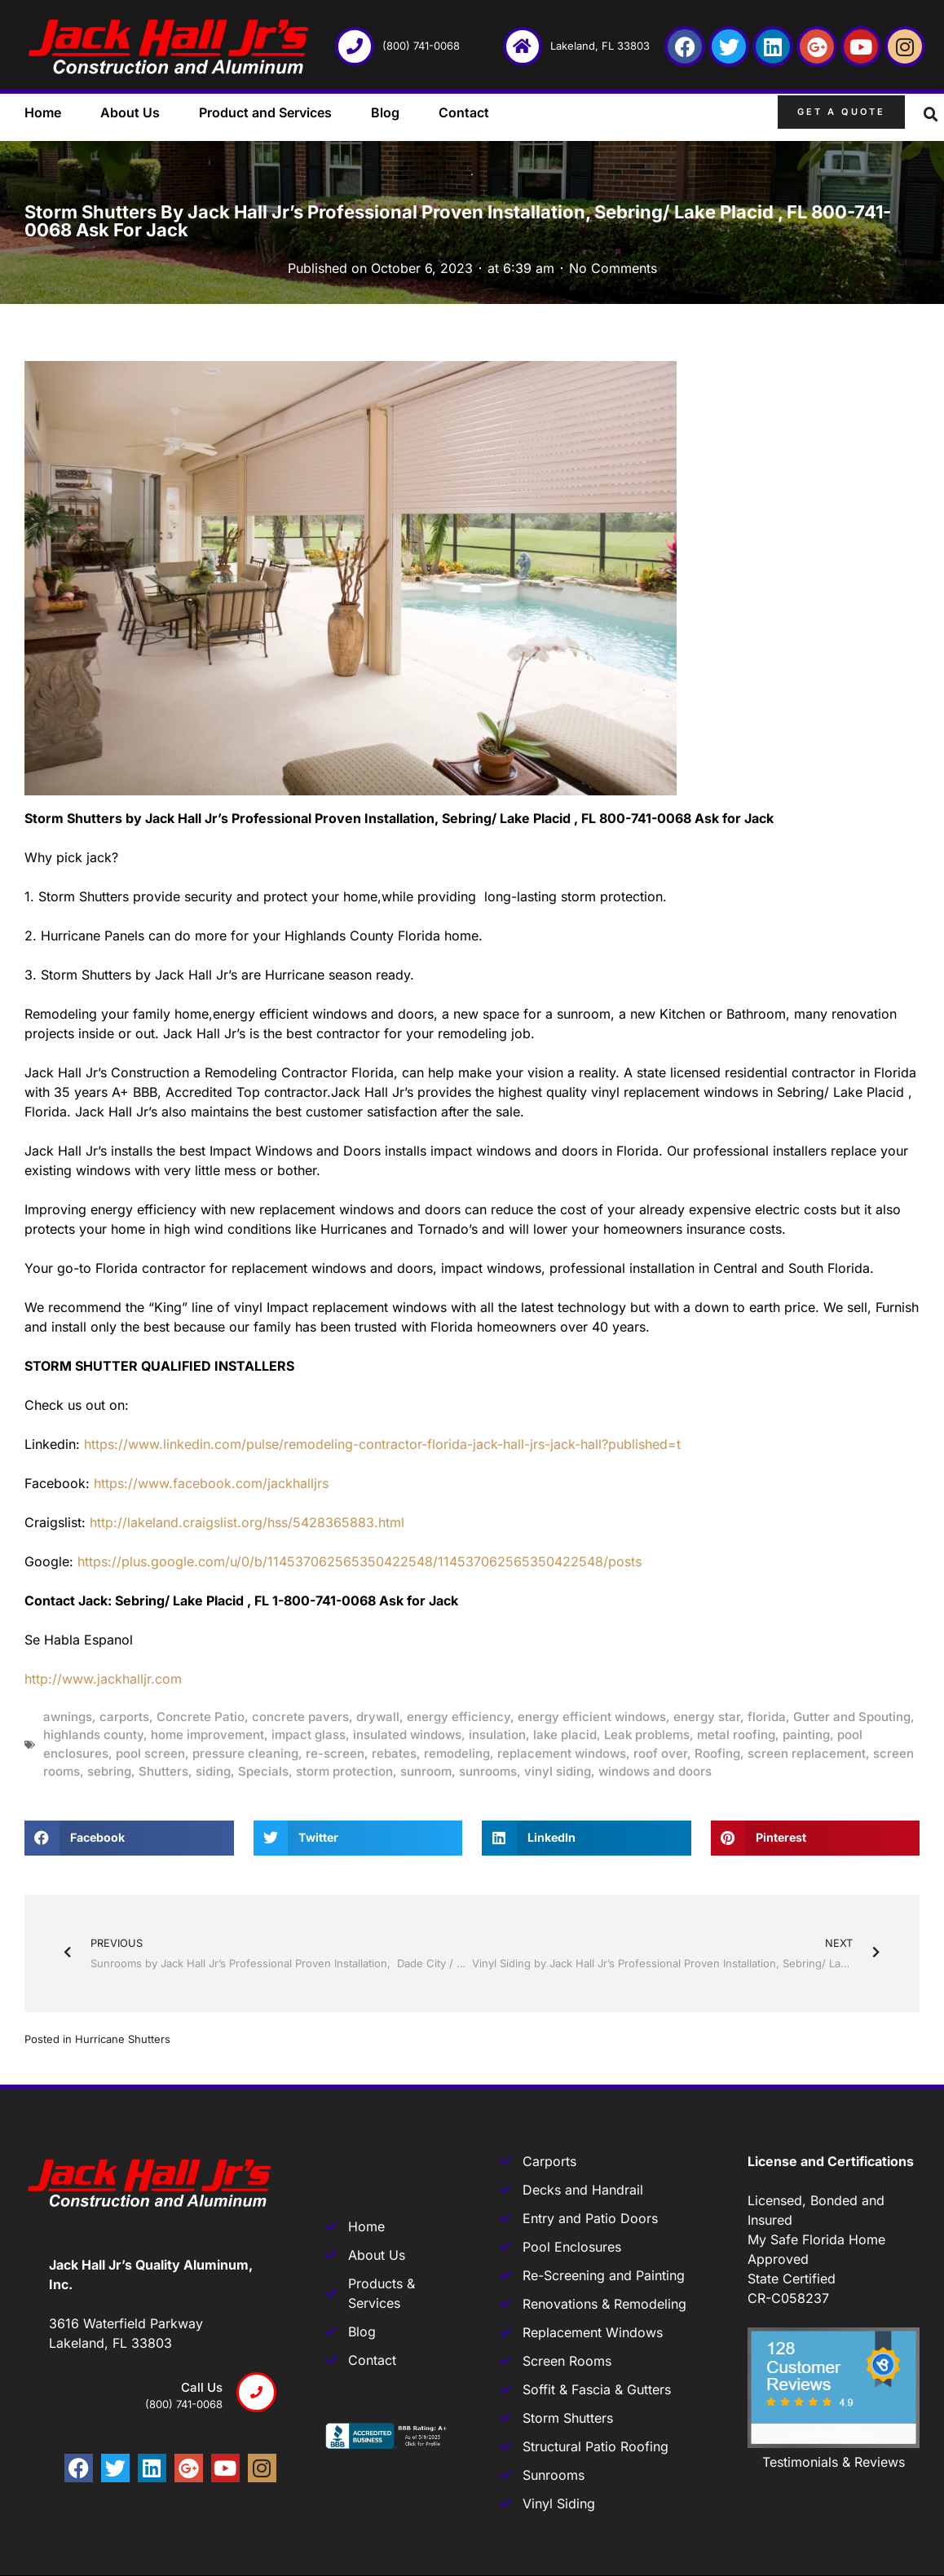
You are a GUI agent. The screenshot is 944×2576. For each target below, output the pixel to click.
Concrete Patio (201, 1716)
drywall (377, 1716)
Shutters (163, 1771)
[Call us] (256, 2392)
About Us (130, 112)
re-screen (335, 1753)
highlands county (93, 1734)
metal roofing (736, 1734)
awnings (67, 1716)
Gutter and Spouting (852, 1716)
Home (42, 112)
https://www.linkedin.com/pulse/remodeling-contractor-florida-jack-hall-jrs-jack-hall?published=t (382, 1444)
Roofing (717, 1753)
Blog (385, 112)
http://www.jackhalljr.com (103, 1679)
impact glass (308, 1734)
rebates (394, 1753)
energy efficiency (458, 1716)
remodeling (457, 1753)
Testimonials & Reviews (833, 2462)
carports (124, 1716)
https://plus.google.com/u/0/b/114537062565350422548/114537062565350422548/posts (359, 1561)
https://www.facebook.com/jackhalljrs (211, 1483)
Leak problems (647, 1734)
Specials (263, 1771)
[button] (931, 115)
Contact (464, 112)
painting (806, 1734)
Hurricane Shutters (122, 2038)
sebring (109, 1771)
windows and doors (655, 1771)
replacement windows (561, 1753)
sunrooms (488, 1771)
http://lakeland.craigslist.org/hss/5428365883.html (247, 1522)
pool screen (150, 1753)
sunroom (426, 1771)
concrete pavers (300, 1716)
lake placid (565, 1734)
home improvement (207, 1734)
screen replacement (807, 1753)
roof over (660, 1753)
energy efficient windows (592, 1716)
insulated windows (407, 1734)
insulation (497, 1734)
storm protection (344, 1771)
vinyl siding (557, 1771)
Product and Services (265, 112)
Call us (202, 2387)
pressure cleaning (245, 1753)
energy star (706, 1716)
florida (767, 1716)
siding (213, 1771)
